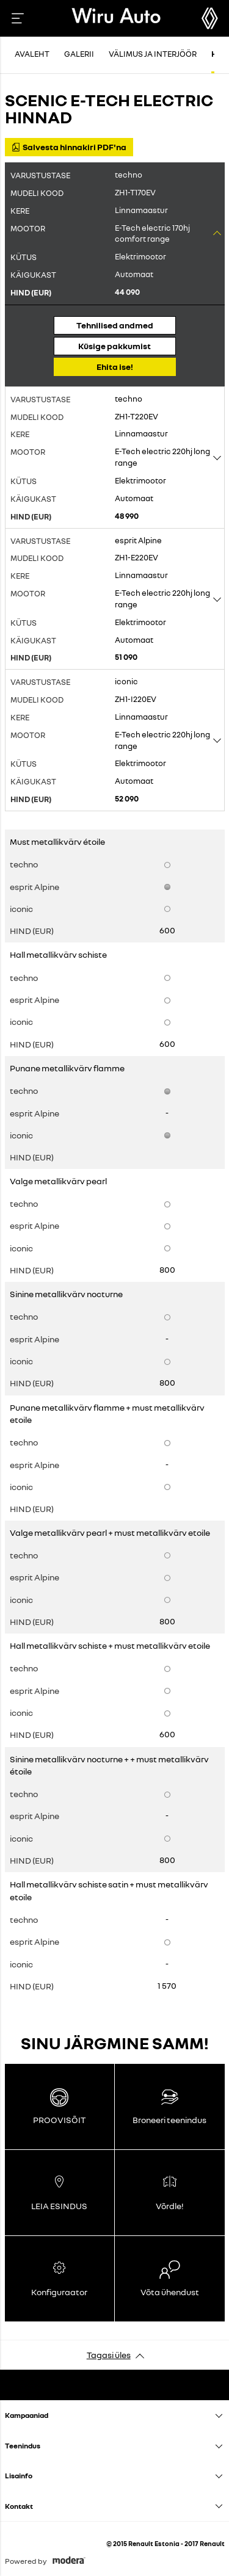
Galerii (79, 54)
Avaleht (32, 54)
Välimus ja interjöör (153, 54)
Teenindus (22, 2445)
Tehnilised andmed (114, 325)
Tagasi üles (109, 2355)
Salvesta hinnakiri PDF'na (69, 147)
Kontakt (19, 2506)
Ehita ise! (114, 366)
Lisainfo (18, 2475)
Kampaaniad (26, 2415)
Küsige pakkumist (114, 346)
